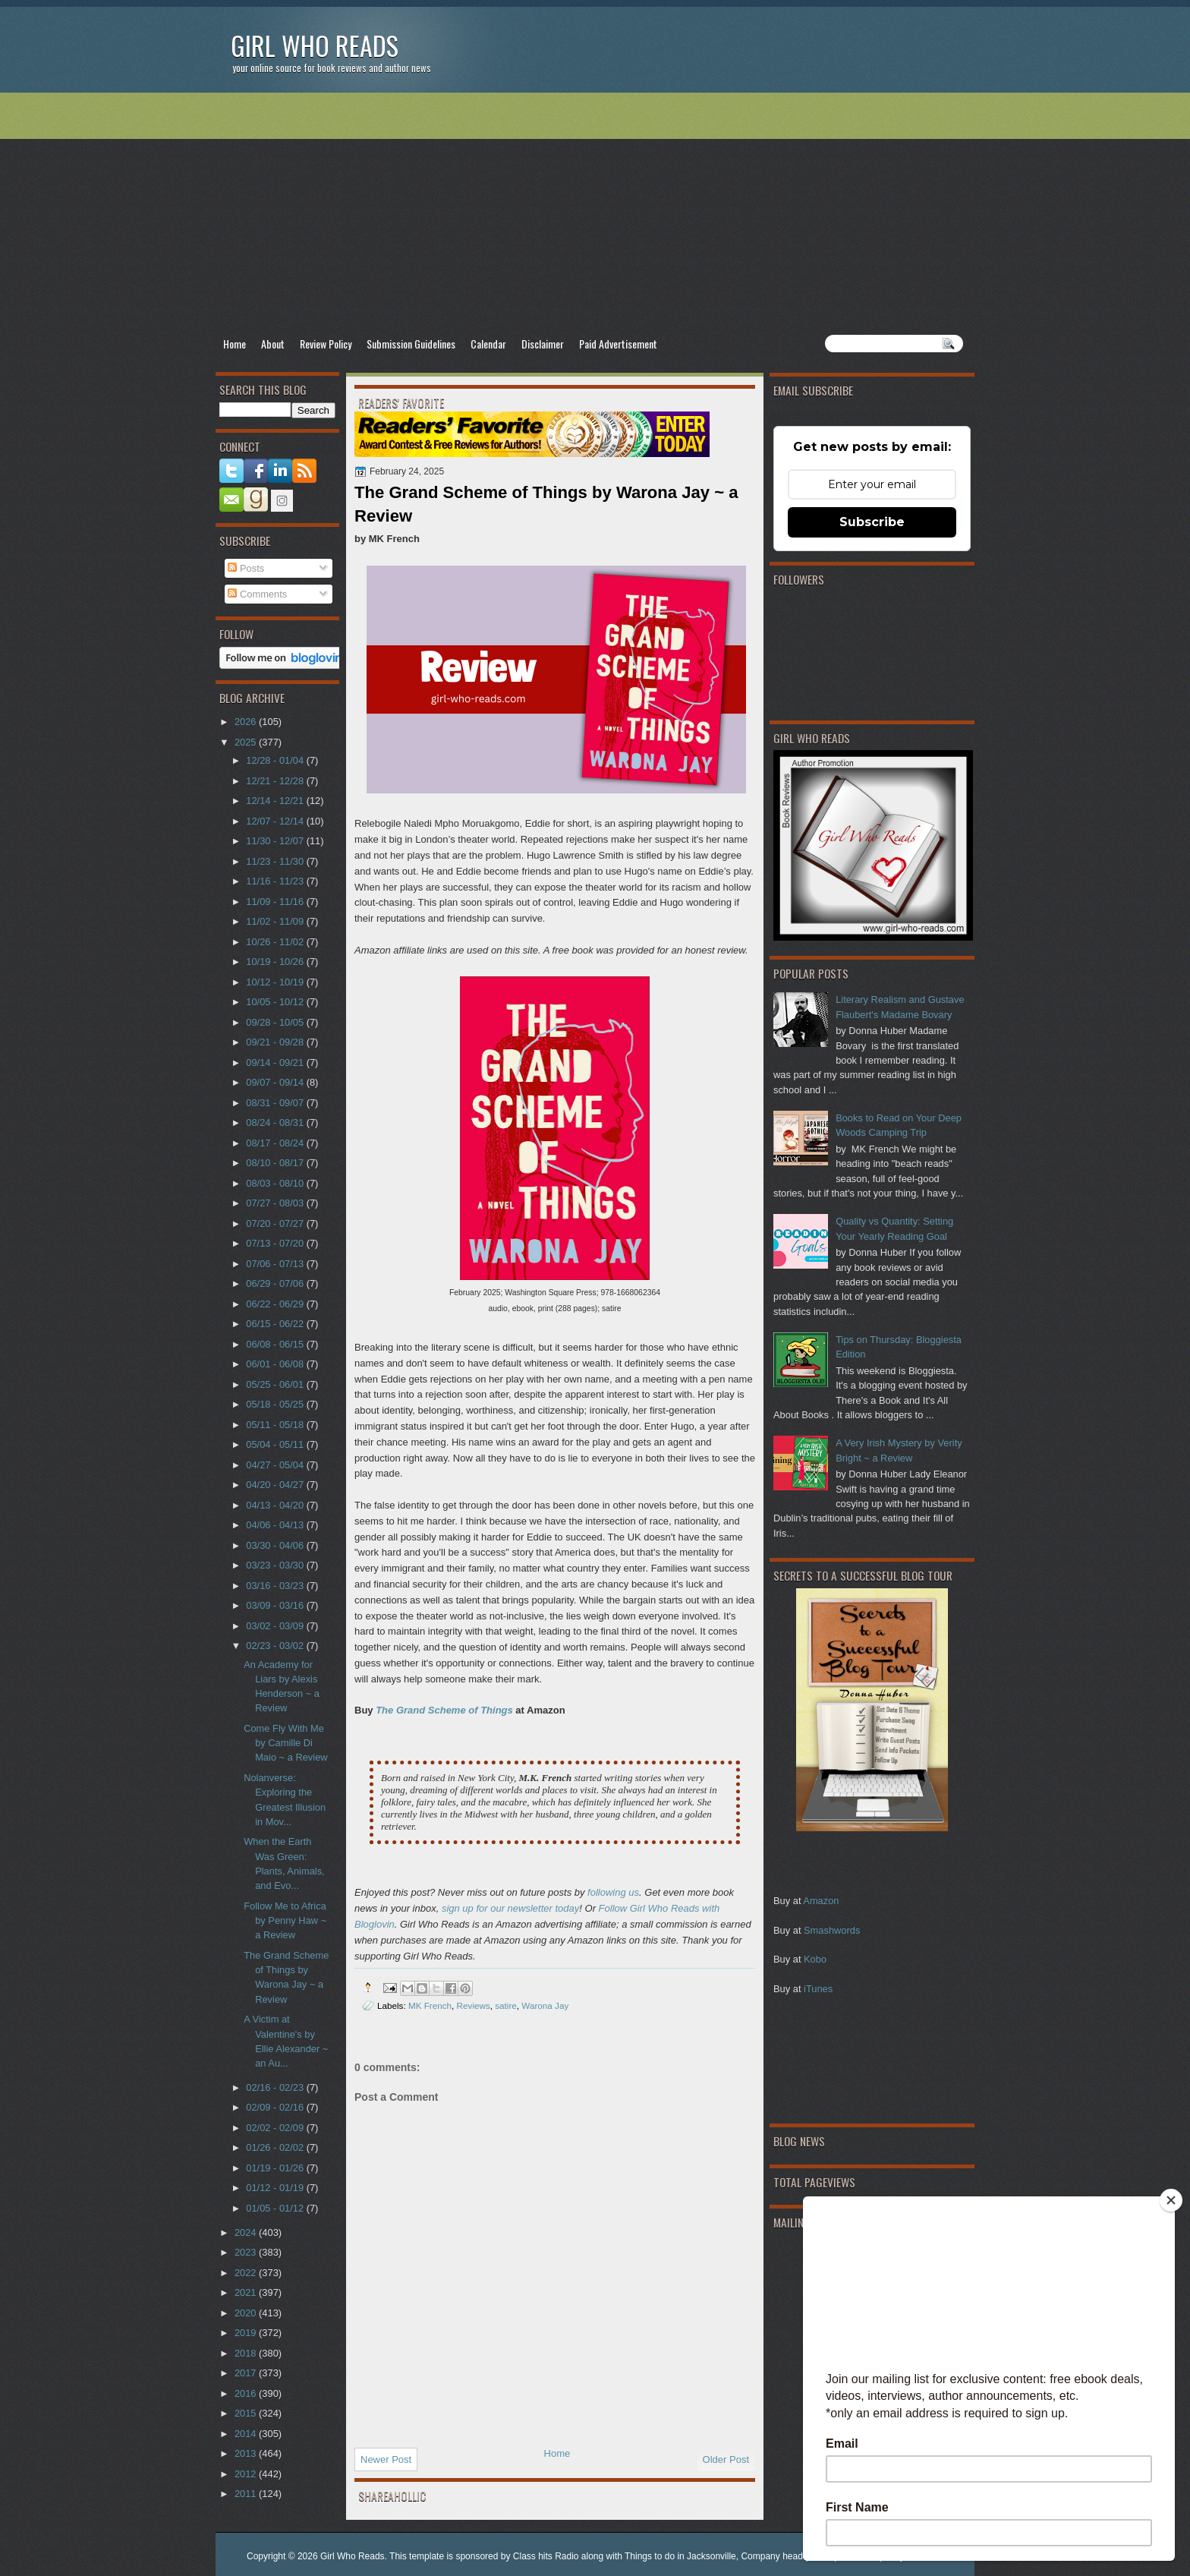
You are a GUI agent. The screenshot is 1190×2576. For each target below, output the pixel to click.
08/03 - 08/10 (276, 1183)
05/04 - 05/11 (276, 1444)
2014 (247, 2433)
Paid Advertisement (618, 344)
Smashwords (832, 1930)
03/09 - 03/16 (276, 1605)
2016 (247, 2393)
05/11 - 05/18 (276, 1424)
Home (234, 344)
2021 (247, 2292)
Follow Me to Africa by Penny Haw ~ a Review (285, 1920)
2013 (247, 2453)
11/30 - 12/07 (276, 841)
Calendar (488, 344)
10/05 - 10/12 (276, 1001)
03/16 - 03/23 (276, 1585)
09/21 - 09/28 (276, 1042)
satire (506, 2005)
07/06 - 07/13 (276, 1263)
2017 (247, 2373)
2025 (247, 742)
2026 (247, 721)
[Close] (1171, 2200)
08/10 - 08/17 (276, 1162)
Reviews (473, 2005)
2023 (247, 2252)
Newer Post (385, 2459)
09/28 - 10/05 (276, 1022)
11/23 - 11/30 (276, 861)
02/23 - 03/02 (276, 1645)
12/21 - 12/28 (276, 781)
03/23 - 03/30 (276, 1565)
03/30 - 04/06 (276, 1545)
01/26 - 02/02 (276, 2147)
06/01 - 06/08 (276, 1364)
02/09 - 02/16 (276, 2107)
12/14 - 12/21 (276, 800)
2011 (247, 2493)
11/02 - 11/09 (276, 921)
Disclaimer (542, 344)
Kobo (815, 1959)
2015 (247, 2413)
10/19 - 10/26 (276, 961)
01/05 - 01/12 (276, 2208)
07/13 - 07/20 (276, 1243)
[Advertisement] (595, 213)
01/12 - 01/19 (276, 2187)
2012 (247, 2474)
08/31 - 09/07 (276, 1102)
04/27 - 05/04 (276, 1465)
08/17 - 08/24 (276, 1143)
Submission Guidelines (411, 344)
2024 (247, 2232)
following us (613, 1892)
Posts (246, 568)
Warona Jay (544, 2005)
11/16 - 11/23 (276, 881)
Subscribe (872, 522)
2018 (247, 2353)
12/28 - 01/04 (276, 760)
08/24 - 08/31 (276, 1122)
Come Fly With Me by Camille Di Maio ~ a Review (285, 1743)
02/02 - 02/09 (276, 2127)
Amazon (821, 1900)
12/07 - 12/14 (276, 821)
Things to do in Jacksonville (680, 2556)
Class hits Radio (546, 2556)
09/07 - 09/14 (276, 1082)
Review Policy (325, 344)
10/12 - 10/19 (276, 982)
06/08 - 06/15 (276, 1344)
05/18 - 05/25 (276, 1404)
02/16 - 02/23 (276, 2087)
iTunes (818, 1988)
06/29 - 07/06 (276, 1283)
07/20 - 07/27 (276, 1223)
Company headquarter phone (800, 2556)
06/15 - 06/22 (276, 1323)
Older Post (726, 2459)
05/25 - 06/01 (276, 1384)
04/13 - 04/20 (276, 1505)
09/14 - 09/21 (276, 1062)
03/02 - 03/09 (276, 1626)
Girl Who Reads (314, 45)
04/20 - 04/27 (276, 1484)
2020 (247, 2313)
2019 (247, 2332)
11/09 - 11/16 (276, 901)
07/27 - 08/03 (276, 1203)
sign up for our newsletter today (510, 1908)
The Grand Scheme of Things (444, 1710)
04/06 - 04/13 (276, 1525)
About (273, 344)
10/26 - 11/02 (276, 941)
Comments (257, 594)
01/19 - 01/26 (276, 2168)
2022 (247, 2272)
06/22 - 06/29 (276, 1304)
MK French (430, 2005)
